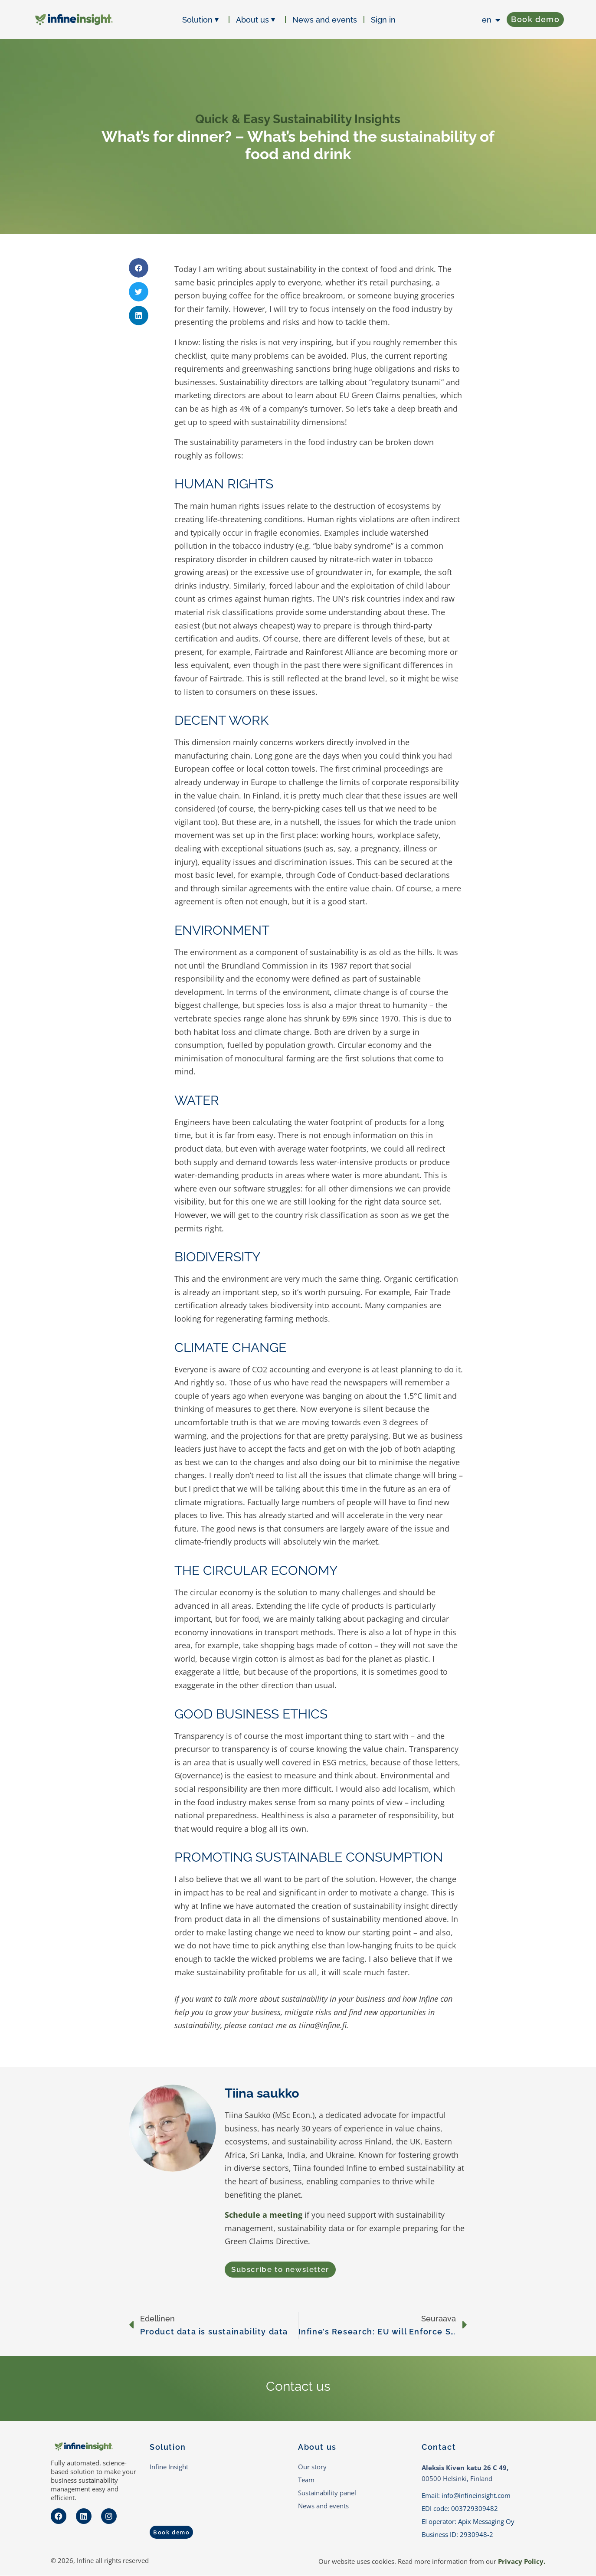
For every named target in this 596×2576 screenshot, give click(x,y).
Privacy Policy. (521, 2561)
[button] (138, 268)
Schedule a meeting (263, 2214)
